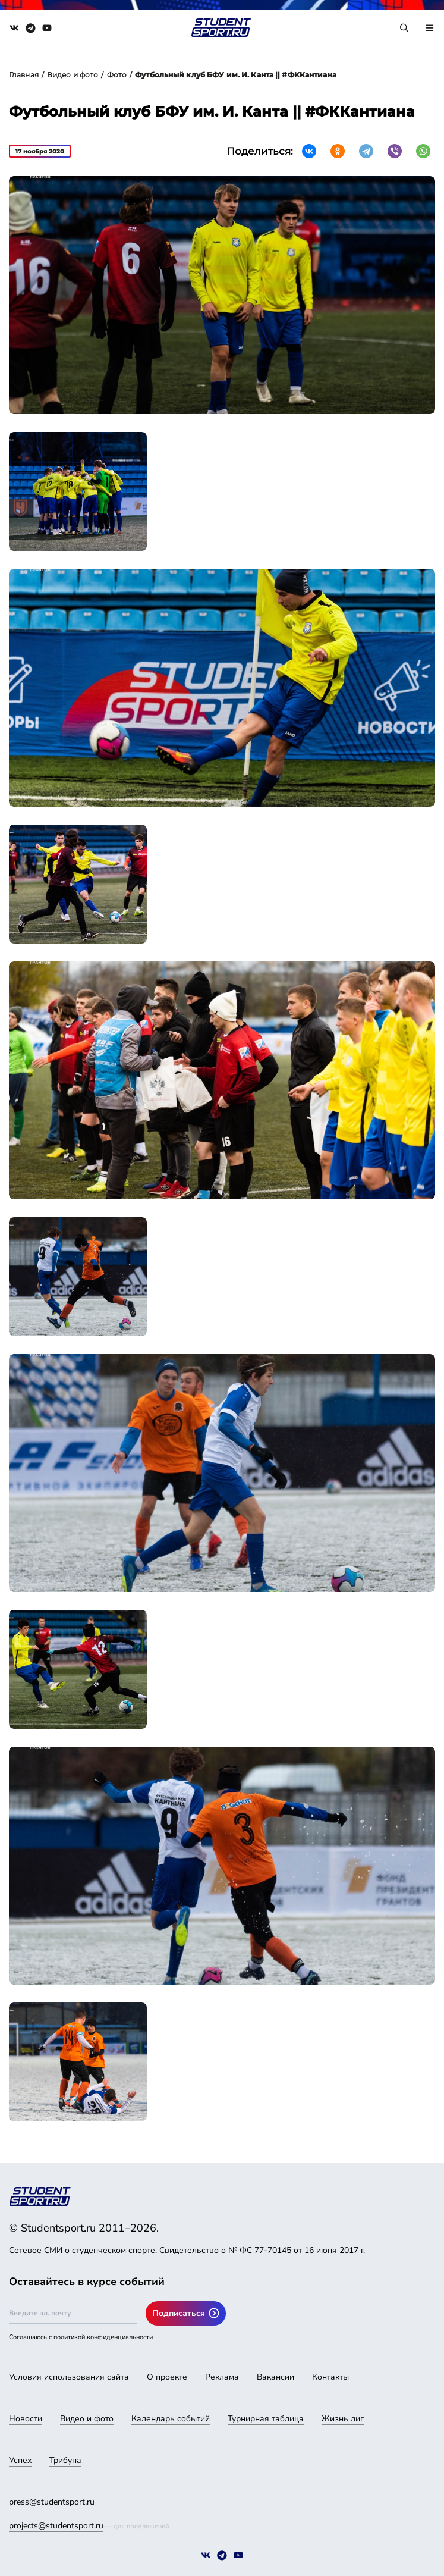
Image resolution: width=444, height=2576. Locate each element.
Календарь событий (170, 2418)
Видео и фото (72, 74)
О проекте (167, 2377)
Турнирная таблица (266, 2418)
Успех (20, 2460)
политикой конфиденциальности (103, 2337)
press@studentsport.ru (52, 2502)
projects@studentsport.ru (56, 2525)
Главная (24, 74)
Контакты (330, 2377)
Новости (25, 2418)
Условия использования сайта (69, 2377)
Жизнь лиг (343, 2418)
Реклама (222, 2377)
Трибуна (65, 2460)
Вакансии (275, 2377)
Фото (117, 74)
